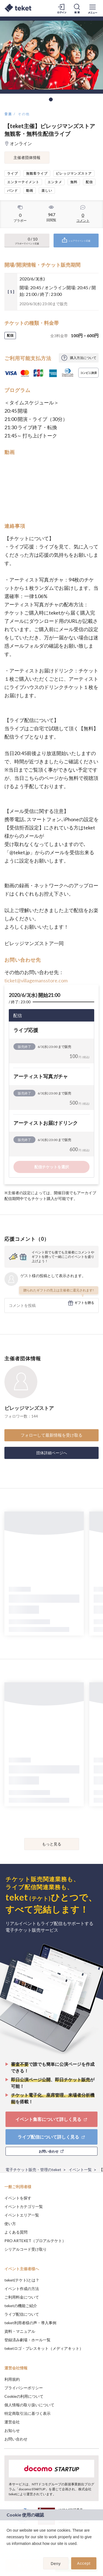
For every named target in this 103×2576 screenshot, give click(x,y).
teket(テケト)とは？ (21, 2280)
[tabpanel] (51, 55)
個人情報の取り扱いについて (29, 2404)
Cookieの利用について (23, 2396)
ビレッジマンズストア (29, 1408)
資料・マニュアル (19, 2331)
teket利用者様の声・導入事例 (30, 2322)
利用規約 (12, 2379)
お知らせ (12, 2430)
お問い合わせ (15, 2439)
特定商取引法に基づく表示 (27, 2413)
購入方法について (83, 358)
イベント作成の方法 (21, 2288)
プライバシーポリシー (23, 2387)
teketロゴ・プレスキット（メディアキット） (43, 2348)
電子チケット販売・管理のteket (33, 2169)
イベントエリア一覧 (21, 2215)
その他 (24, 114)
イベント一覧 (80, 2169)
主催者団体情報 (26, 157)
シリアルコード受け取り (25, 2249)
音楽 (8, 114)
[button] (7, 2550)
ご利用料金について (21, 2297)
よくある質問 (15, 2232)
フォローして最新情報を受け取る (51, 1434)
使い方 (10, 2223)
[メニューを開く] (93, 8)
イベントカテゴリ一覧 (23, 2206)
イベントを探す (17, 2198)
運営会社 (12, 2422)
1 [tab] (51, 99)
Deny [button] (56, 2563)
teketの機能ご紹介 (20, 2305)
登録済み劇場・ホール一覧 (27, 2339)
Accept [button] (84, 2563)
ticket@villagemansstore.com (36, 980)
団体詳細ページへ (51, 1452)
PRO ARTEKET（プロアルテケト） (35, 2240)
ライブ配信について (21, 2314)
